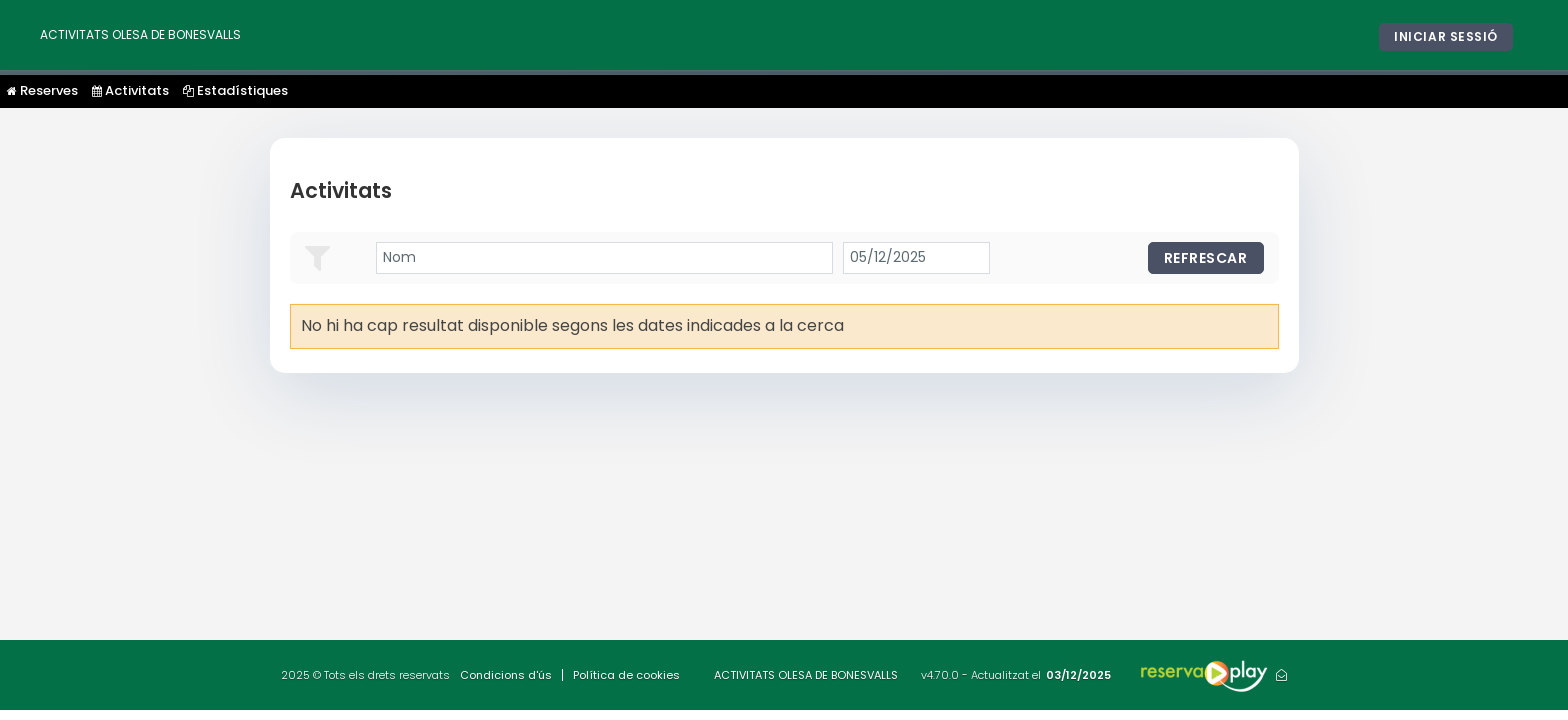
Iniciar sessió (1446, 36)
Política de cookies (626, 675)
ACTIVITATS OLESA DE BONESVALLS (140, 34)
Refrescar (1206, 258)
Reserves (42, 90)
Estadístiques (235, 90)
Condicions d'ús (506, 675)
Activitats (130, 90)
